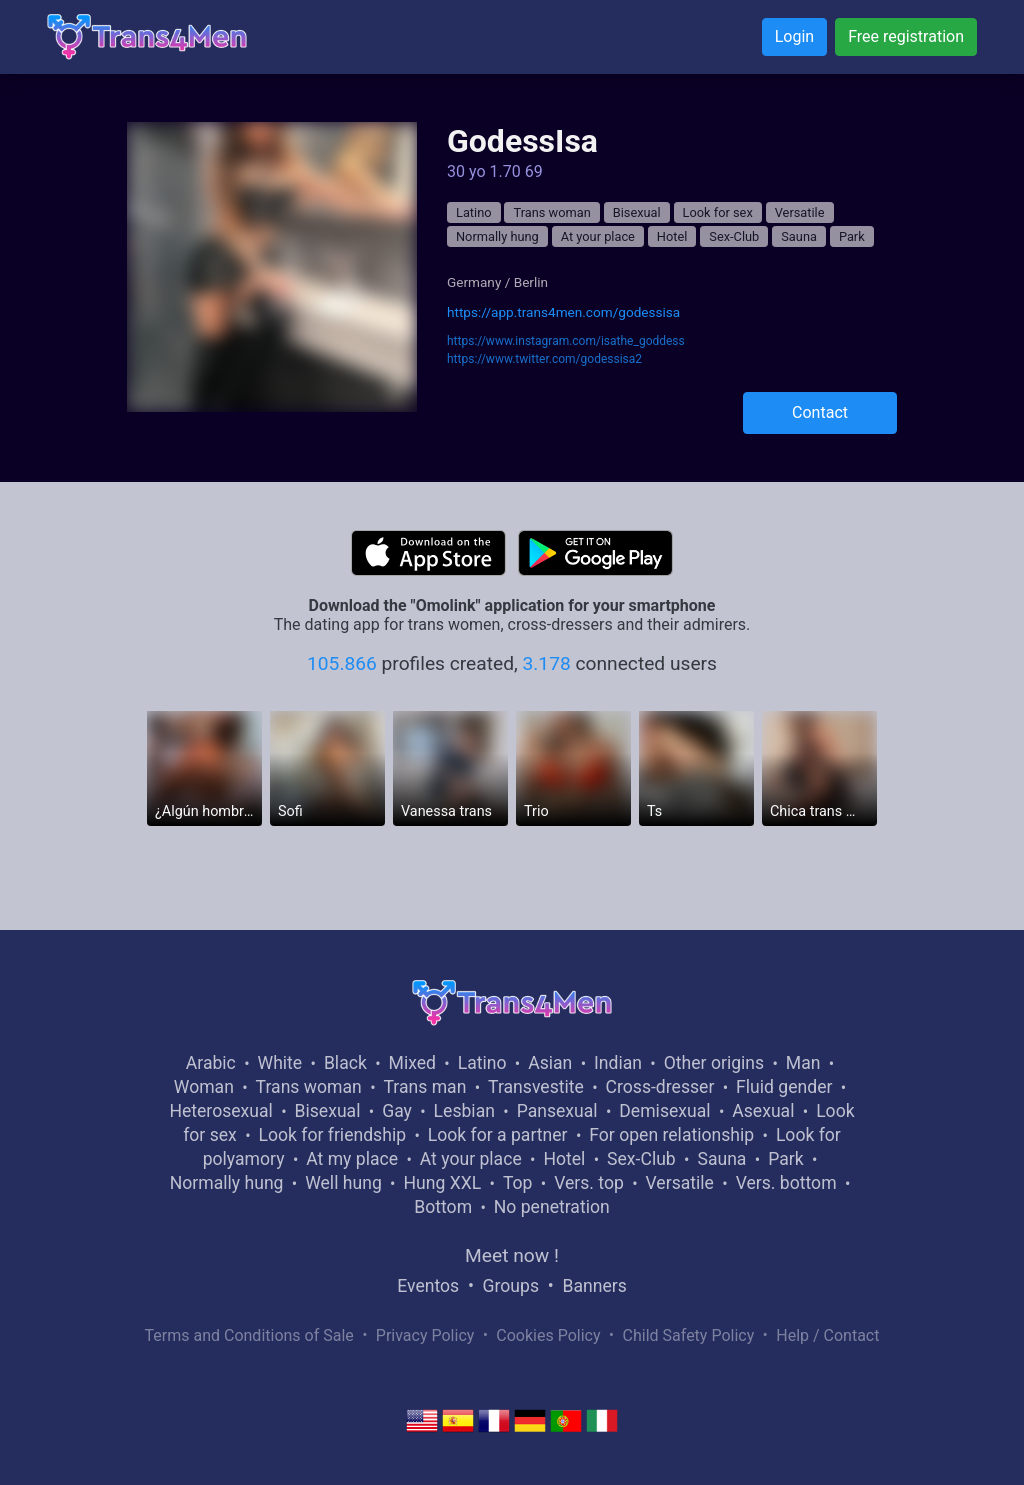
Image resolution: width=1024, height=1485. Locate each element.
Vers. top (589, 1183)
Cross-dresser (660, 1087)
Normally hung (497, 236)
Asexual (763, 1111)
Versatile (800, 212)
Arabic (211, 1063)
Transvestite (536, 1087)
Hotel (672, 236)
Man (803, 1063)
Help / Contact (827, 1335)
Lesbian (464, 1111)
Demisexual (664, 1111)
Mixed (412, 1063)
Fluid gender (784, 1087)
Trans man (424, 1087)
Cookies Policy (548, 1335)
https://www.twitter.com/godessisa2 (544, 359)
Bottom (443, 1207)
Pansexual (557, 1111)
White (280, 1063)
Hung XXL (442, 1183)
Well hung (343, 1183)
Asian (550, 1063)
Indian (618, 1063)
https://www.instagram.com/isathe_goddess (566, 341)
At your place (598, 236)
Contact (820, 412)
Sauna (799, 236)
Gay (397, 1111)
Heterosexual (220, 1111)
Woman (204, 1087)
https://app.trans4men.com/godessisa (563, 312)
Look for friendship (332, 1135)
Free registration (906, 36)
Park (852, 236)
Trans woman (551, 212)
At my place (352, 1159)
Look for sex (718, 212)
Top (518, 1183)
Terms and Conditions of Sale (249, 1335)
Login (794, 36)
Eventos (428, 1286)
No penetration (552, 1207)
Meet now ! (512, 1255)
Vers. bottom (786, 1183)
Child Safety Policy (689, 1335)
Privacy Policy (425, 1335)
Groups (511, 1286)
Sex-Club (734, 236)
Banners (594, 1286)
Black (345, 1063)
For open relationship (671, 1135)
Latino (474, 212)
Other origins (714, 1063)
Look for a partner (498, 1135)
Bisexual (637, 212)
